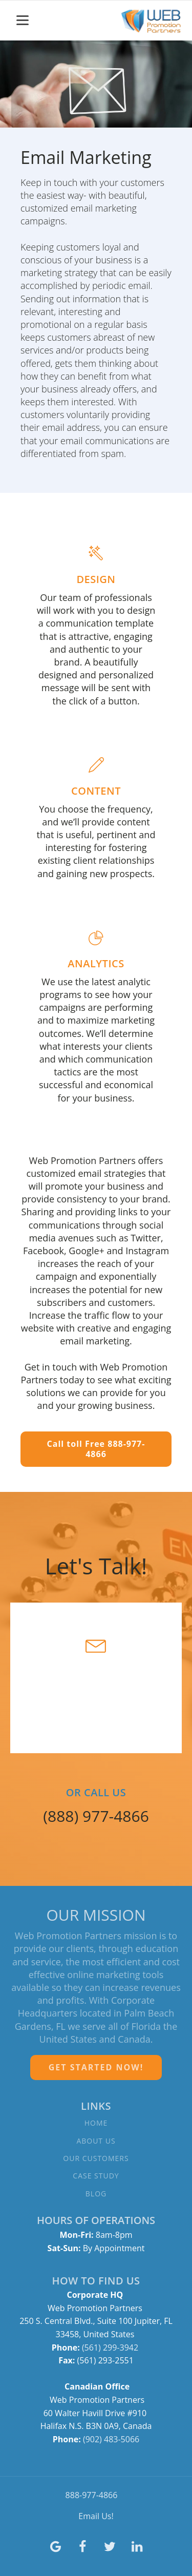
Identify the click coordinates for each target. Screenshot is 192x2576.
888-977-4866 (92, 2495)
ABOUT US (95, 2141)
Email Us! (95, 2516)
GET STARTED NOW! (96, 2067)
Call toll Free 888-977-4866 (96, 1448)
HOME (96, 2123)
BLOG (96, 2193)
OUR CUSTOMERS (96, 2158)
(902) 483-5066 (111, 2439)
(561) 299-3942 (111, 2347)
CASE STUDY (96, 2175)
